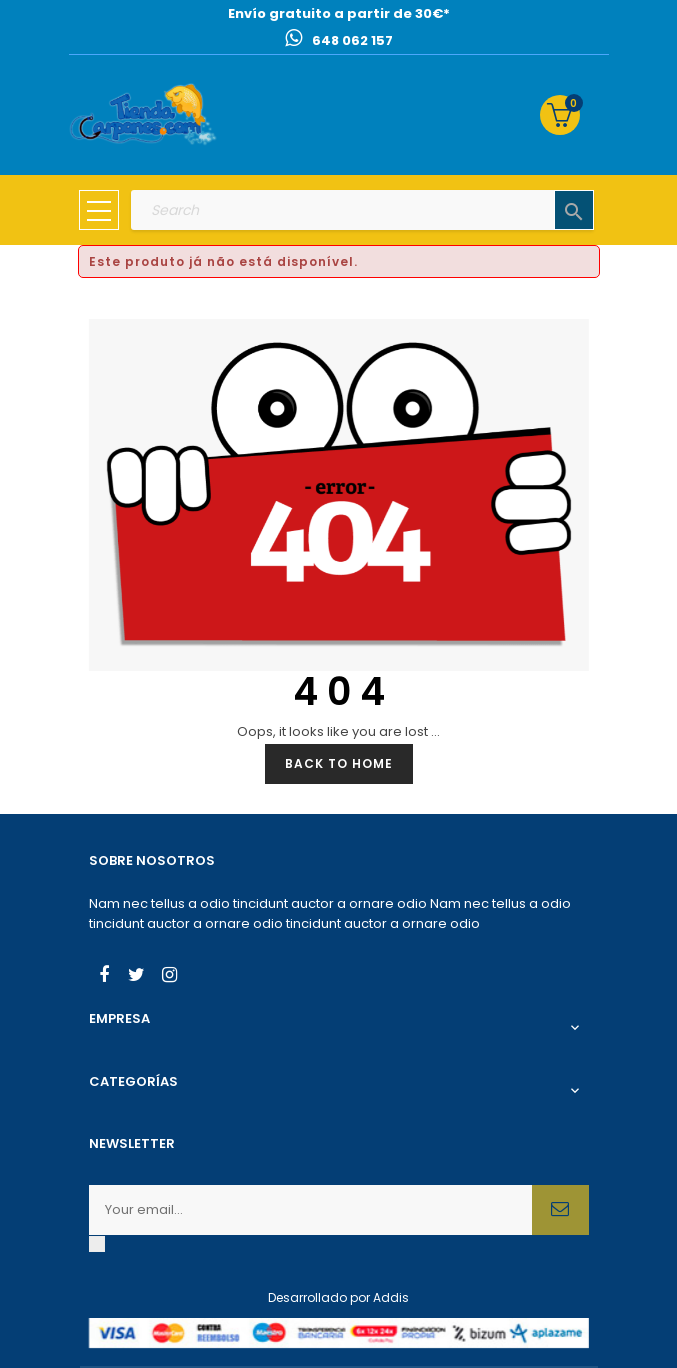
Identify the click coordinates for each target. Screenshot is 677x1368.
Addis (391, 1297)
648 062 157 (352, 40)
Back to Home (339, 763)
